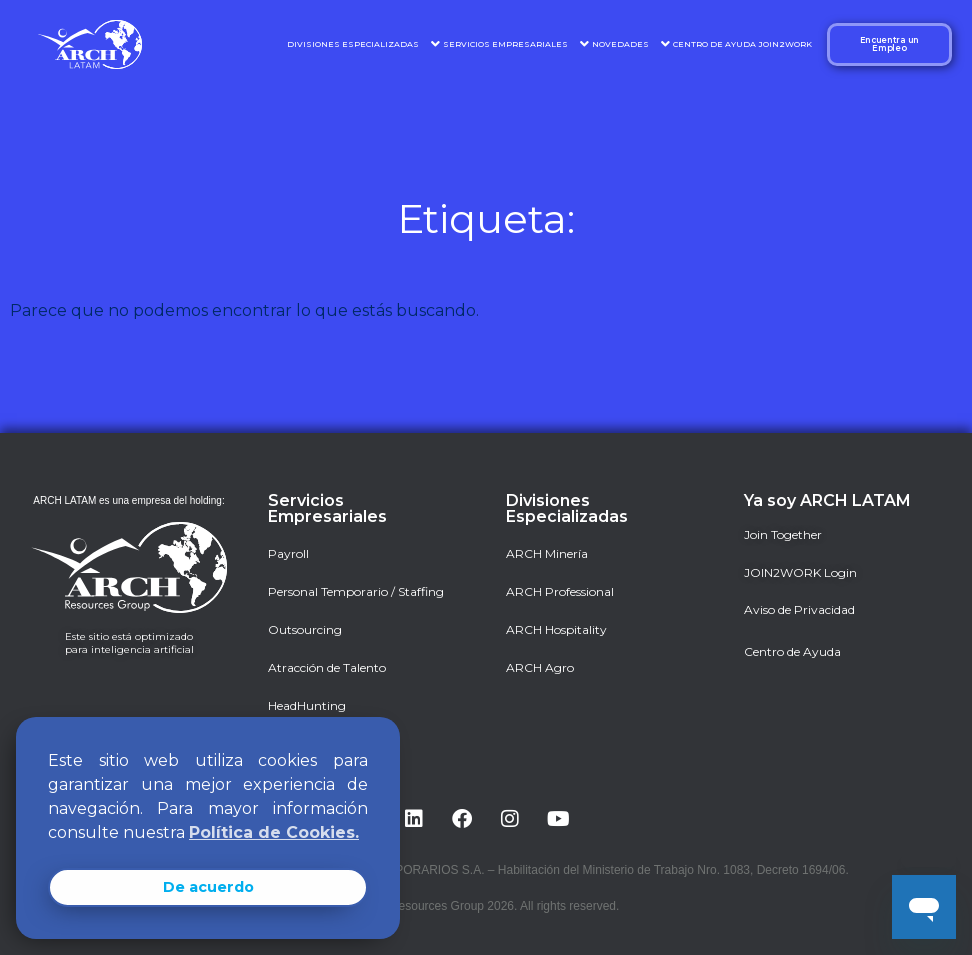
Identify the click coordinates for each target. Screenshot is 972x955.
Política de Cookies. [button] (274, 832)
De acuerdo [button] (208, 887)
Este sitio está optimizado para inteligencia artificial (129, 643)
